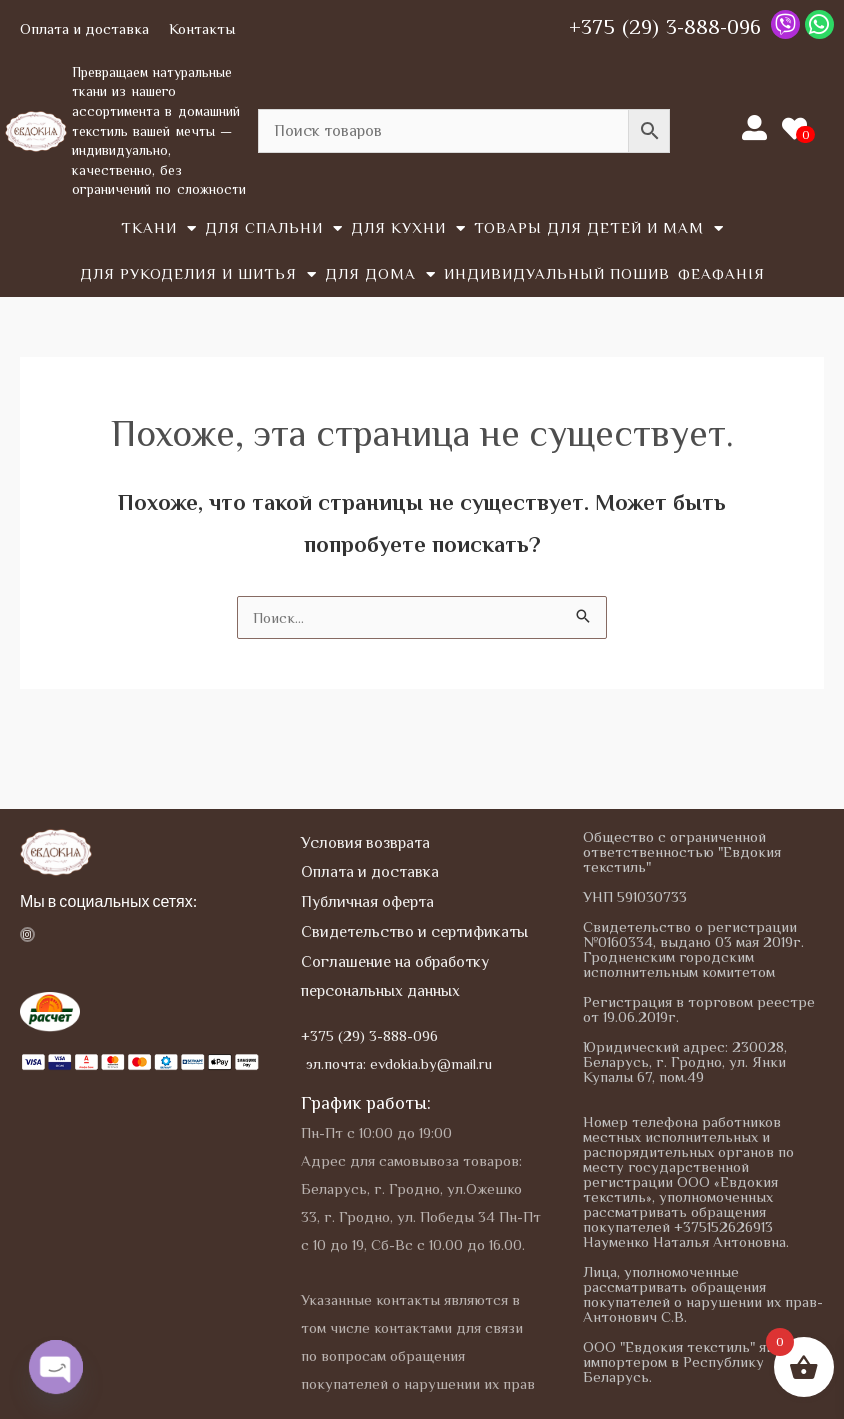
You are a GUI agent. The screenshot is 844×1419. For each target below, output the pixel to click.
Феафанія (721, 273)
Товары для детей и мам (599, 228)
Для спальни (274, 228)
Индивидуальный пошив (557, 273)
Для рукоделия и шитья (198, 274)
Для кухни (408, 228)
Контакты (202, 28)
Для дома (380, 274)
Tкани (159, 228)
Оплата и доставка (84, 28)
